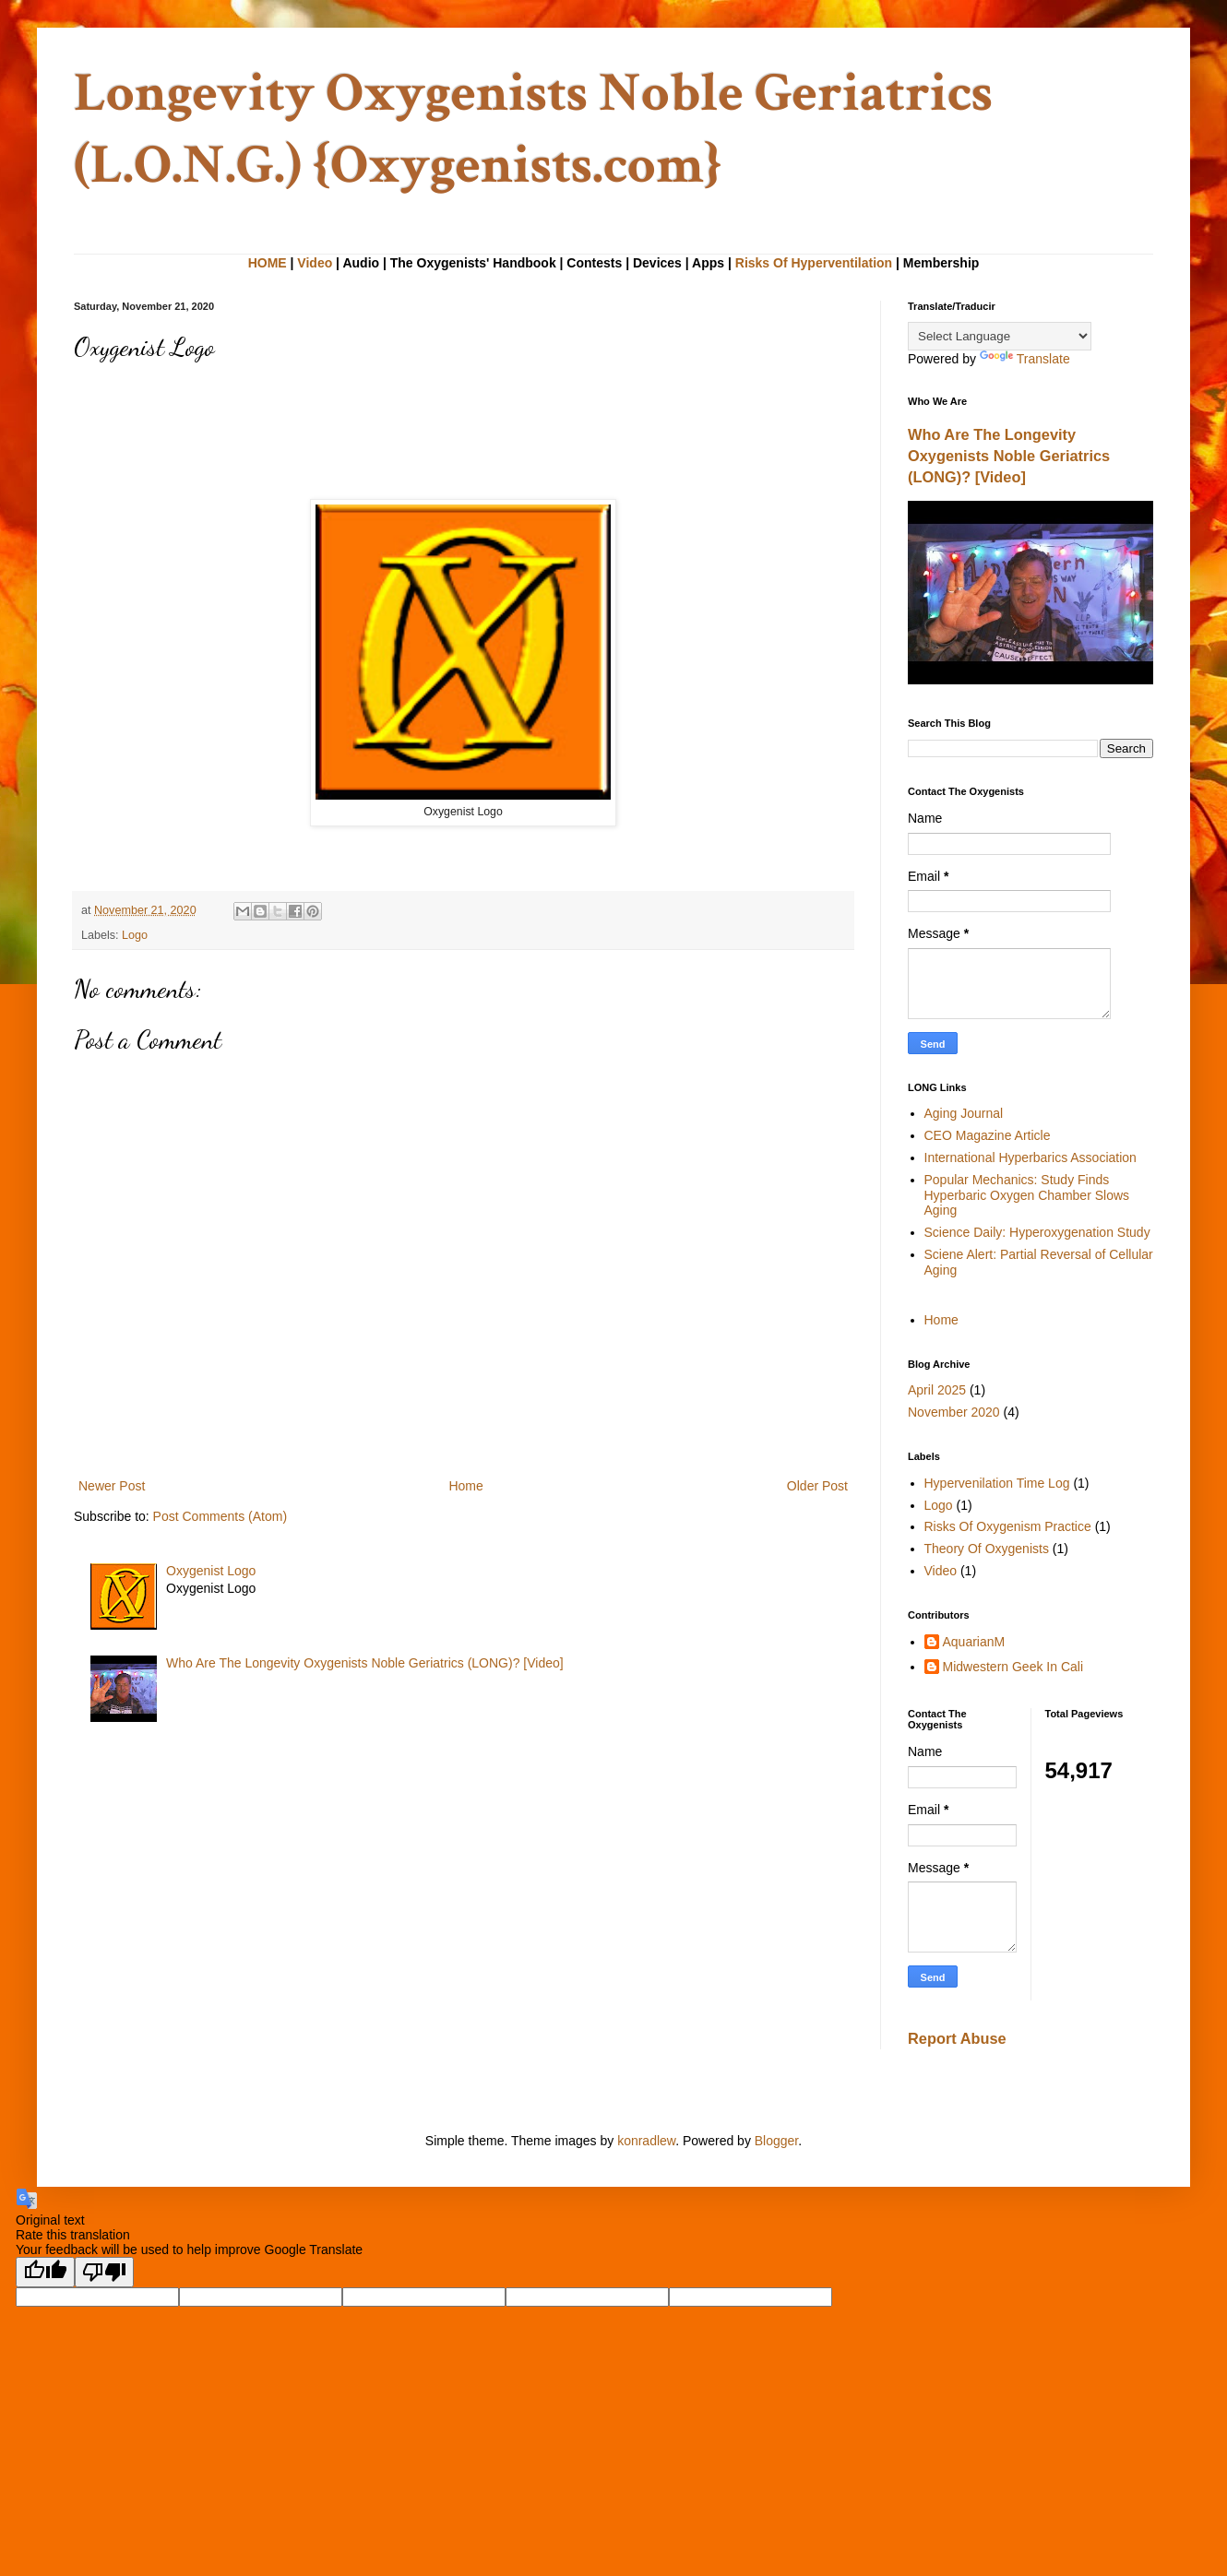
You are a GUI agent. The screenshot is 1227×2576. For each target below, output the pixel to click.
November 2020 (954, 1412)
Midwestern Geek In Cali (1013, 1666)
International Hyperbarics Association (1030, 1157)
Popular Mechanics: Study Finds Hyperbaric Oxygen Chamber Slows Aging (1027, 1195)
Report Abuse (957, 2038)
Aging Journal (964, 1113)
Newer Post (111, 1485)
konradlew (646, 2140)
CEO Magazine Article (987, 1135)
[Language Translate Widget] (999, 336)
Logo (135, 935)
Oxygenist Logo (211, 1570)
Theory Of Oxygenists (986, 1548)
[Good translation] (45, 2272)
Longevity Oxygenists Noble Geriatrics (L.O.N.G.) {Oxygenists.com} (533, 129)
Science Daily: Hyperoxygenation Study (1037, 1232)
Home (465, 1485)
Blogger (776, 2140)
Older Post (817, 1485)
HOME (267, 262)
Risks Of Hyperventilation (813, 262)
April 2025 (937, 1390)
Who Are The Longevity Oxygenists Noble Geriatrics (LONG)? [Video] (365, 1663)
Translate (1025, 358)
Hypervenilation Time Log (997, 1483)
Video (314, 262)
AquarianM (974, 1641)
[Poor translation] (104, 2272)
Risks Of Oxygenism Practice (1007, 1526)
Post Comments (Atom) (220, 1516)
